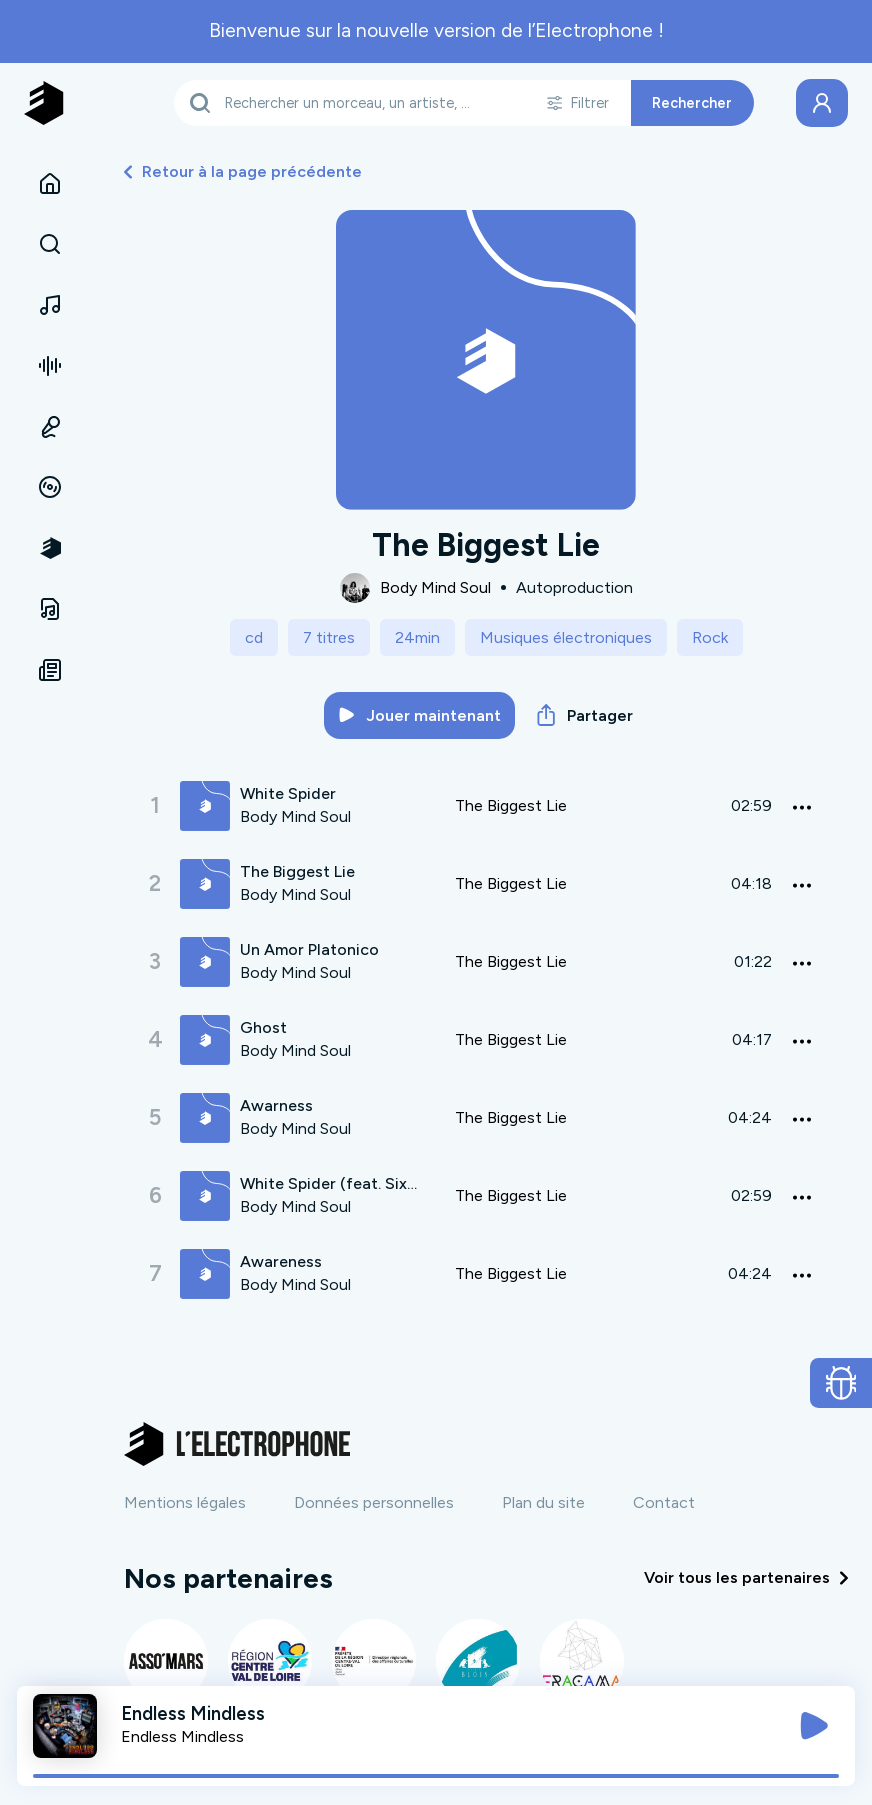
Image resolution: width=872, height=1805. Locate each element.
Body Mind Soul (435, 587)
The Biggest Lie (511, 805)
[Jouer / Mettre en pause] (814, 1726)
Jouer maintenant (420, 715)
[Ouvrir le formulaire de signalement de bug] (841, 1383)
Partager (585, 715)
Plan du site (543, 1502)
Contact (664, 1502)
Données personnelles (374, 1502)
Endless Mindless (182, 1736)
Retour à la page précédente (243, 171)
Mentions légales (185, 1502)
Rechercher (692, 103)
